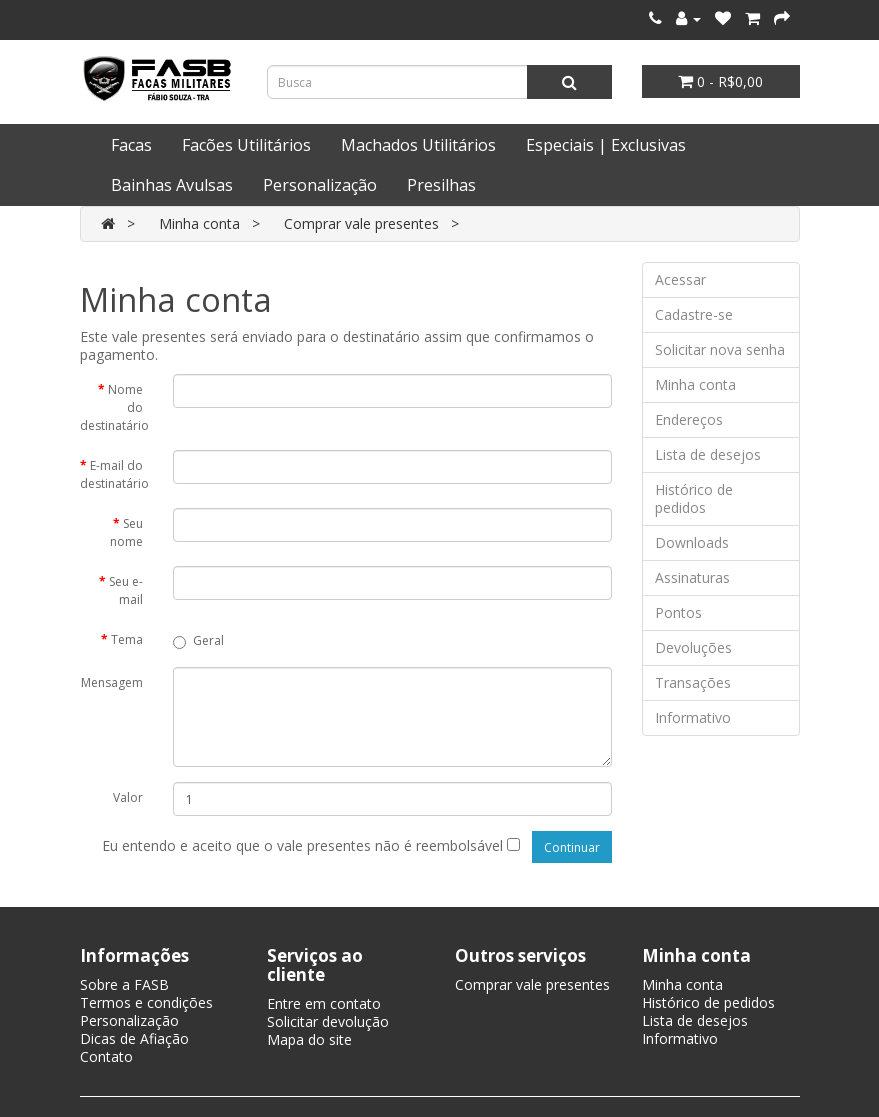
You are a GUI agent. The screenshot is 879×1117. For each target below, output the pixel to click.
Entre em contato (324, 1003)
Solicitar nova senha (720, 349)
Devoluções (693, 647)
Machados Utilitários (418, 145)
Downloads (692, 542)
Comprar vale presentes (361, 223)
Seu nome (126, 532)
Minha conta (199, 223)
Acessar (680, 279)
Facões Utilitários (246, 145)
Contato (106, 1056)
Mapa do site (309, 1039)
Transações (693, 682)
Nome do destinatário (114, 407)
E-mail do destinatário (114, 474)
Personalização (320, 185)
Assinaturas (692, 577)
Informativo (693, 717)
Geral (198, 640)
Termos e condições (146, 1002)
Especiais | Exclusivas (606, 145)
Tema (127, 639)
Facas (131, 145)
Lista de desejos (708, 454)
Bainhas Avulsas (172, 185)
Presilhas (441, 185)
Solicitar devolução (328, 1021)
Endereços (689, 419)
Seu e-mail (126, 590)
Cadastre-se (694, 314)
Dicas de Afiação (134, 1038)
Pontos (678, 612)
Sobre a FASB (124, 984)
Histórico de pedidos (694, 498)
